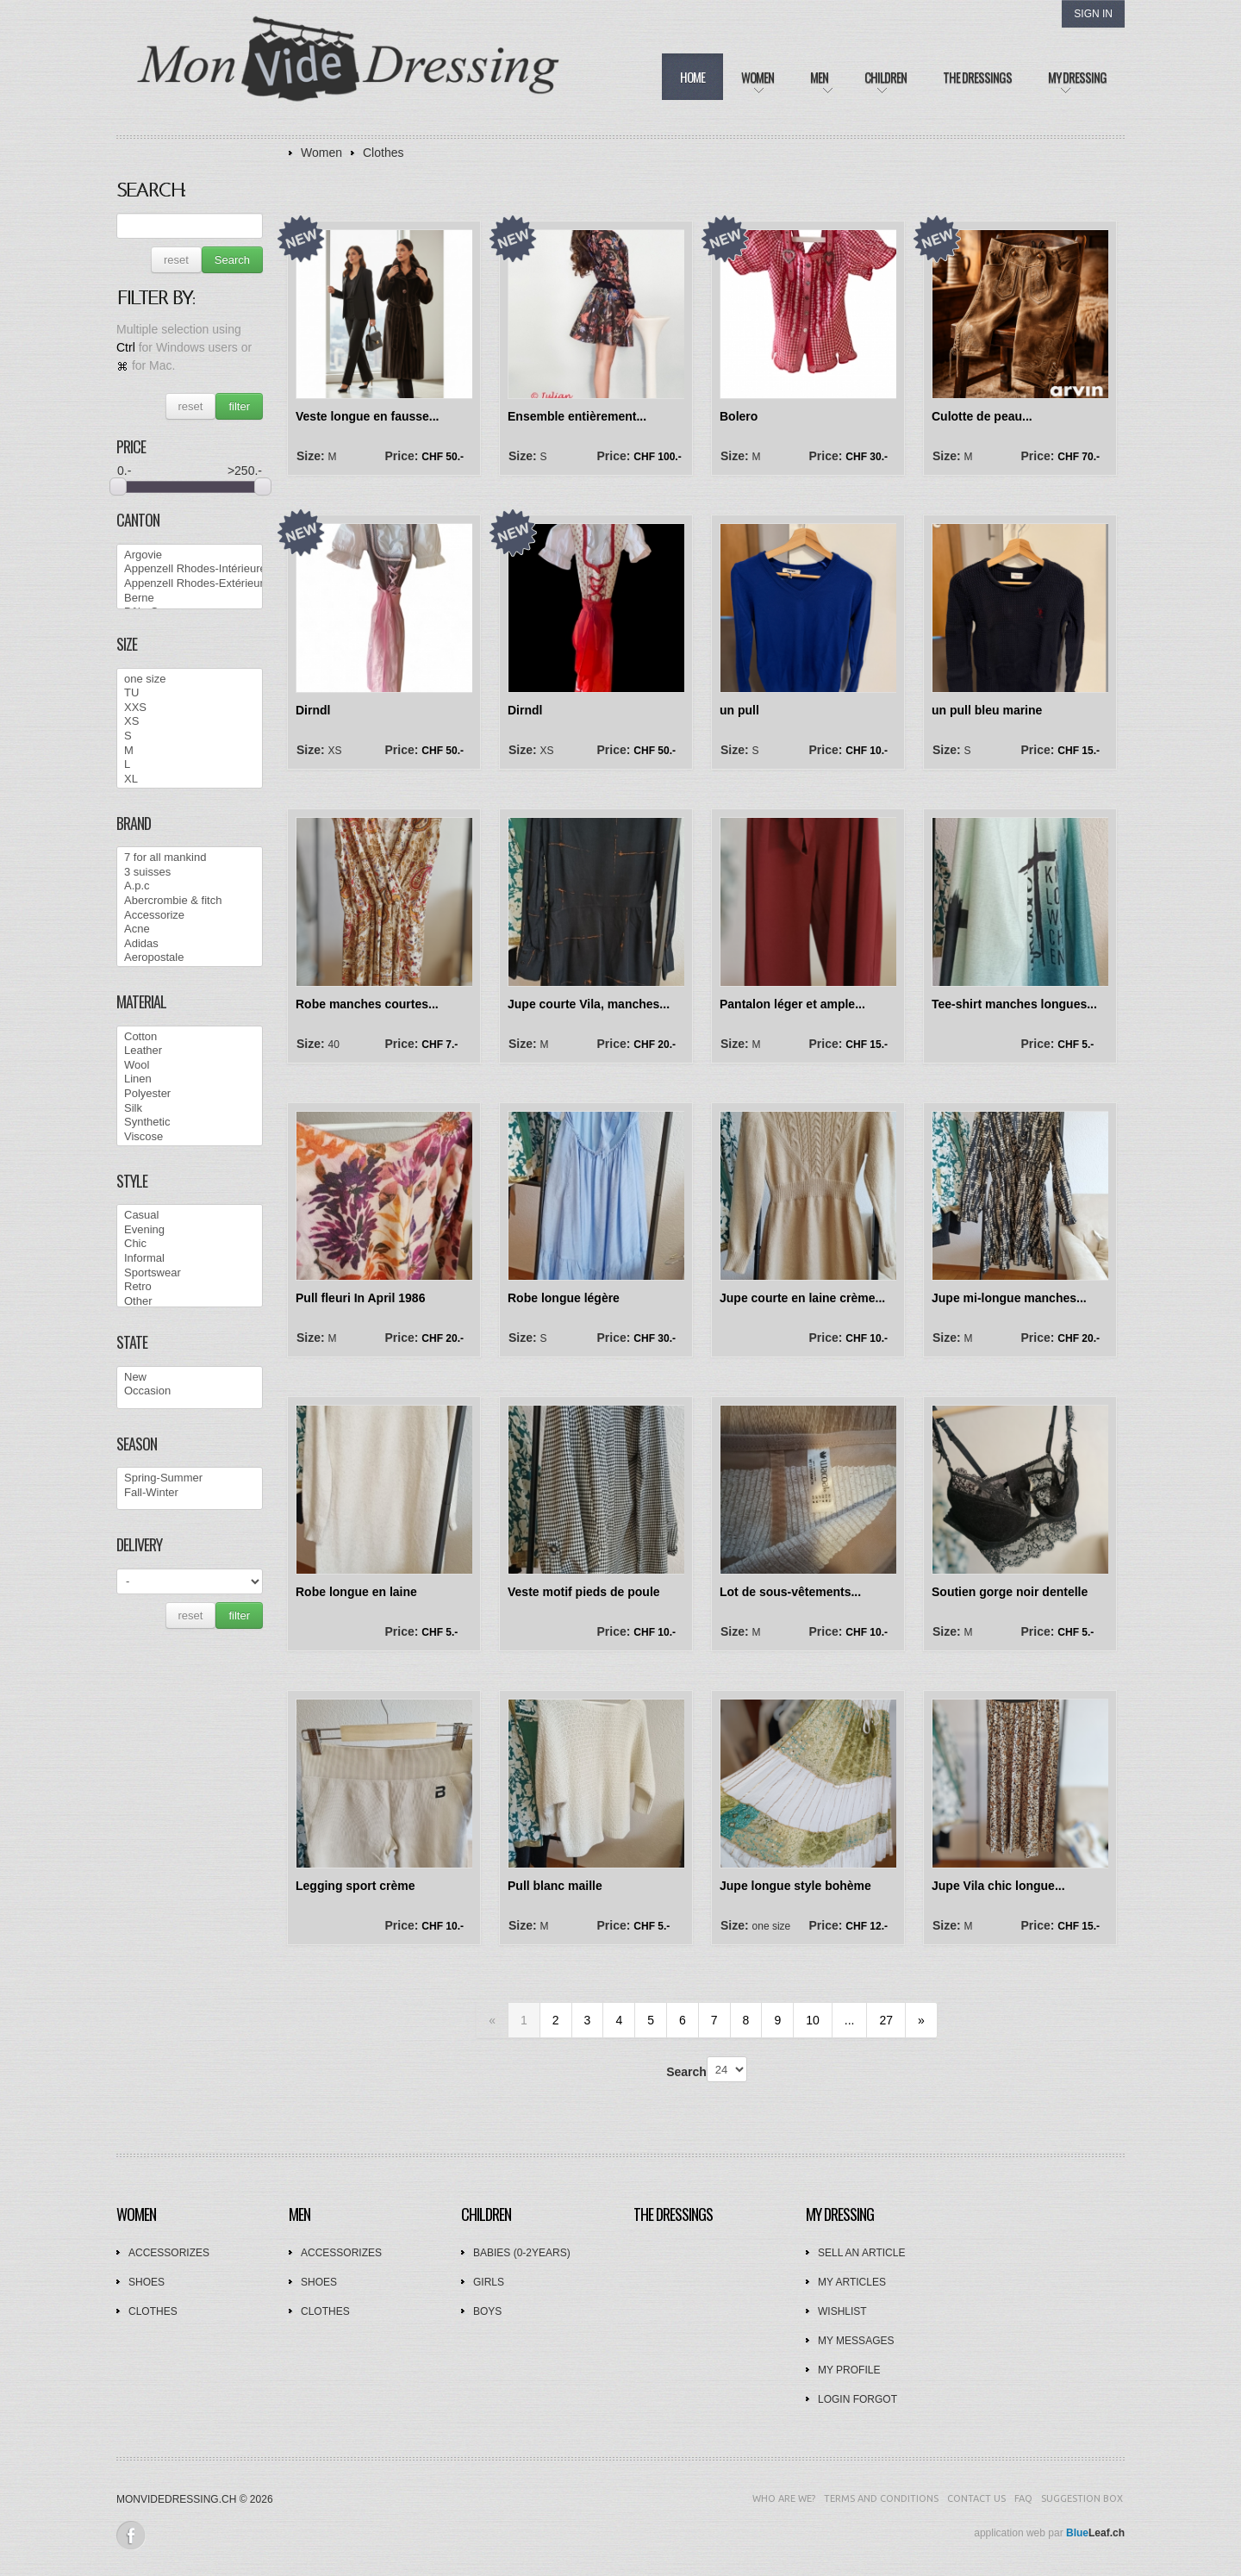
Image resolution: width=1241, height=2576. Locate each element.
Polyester (189, 1094)
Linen (189, 1079)
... (850, 2020)
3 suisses (189, 872)
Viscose (189, 1137)
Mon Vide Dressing (349, 68)
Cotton (189, 1037)
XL (189, 779)
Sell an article (861, 2253)
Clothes (383, 152)
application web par (1049, 2533)
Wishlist (842, 2311)
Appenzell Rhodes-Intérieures (189, 569)
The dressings (673, 2214)
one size (189, 679)
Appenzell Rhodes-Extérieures (189, 584)
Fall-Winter (189, 1493)
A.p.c (189, 886)
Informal (189, 1258)
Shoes (146, 2282)
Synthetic (189, 1122)
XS (189, 721)
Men (299, 2214)
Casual (189, 1215)
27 (886, 2020)
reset (176, 259)
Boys (487, 2311)
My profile (849, 2370)
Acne (189, 929)
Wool (189, 1065)
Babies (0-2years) (522, 2253)
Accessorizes (168, 2253)
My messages (856, 2341)
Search (232, 259)
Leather (189, 1051)
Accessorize (189, 915)
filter (239, 406)
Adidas (189, 944)
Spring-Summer (189, 1478)
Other (189, 1301)
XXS (189, 708)
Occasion (189, 1391)
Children (486, 2214)
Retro (189, 1287)
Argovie (189, 555)
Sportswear (189, 1273)
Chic (189, 1244)
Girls (488, 2282)
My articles (852, 2282)
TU (189, 693)
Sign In (1093, 14)
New (189, 1377)
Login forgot (857, 2399)
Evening (189, 1230)
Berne (189, 598)
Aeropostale (189, 958)
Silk (189, 1108)
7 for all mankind (189, 858)
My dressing (840, 2214)
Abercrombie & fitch (189, 901)
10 (813, 2020)
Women (321, 152)
